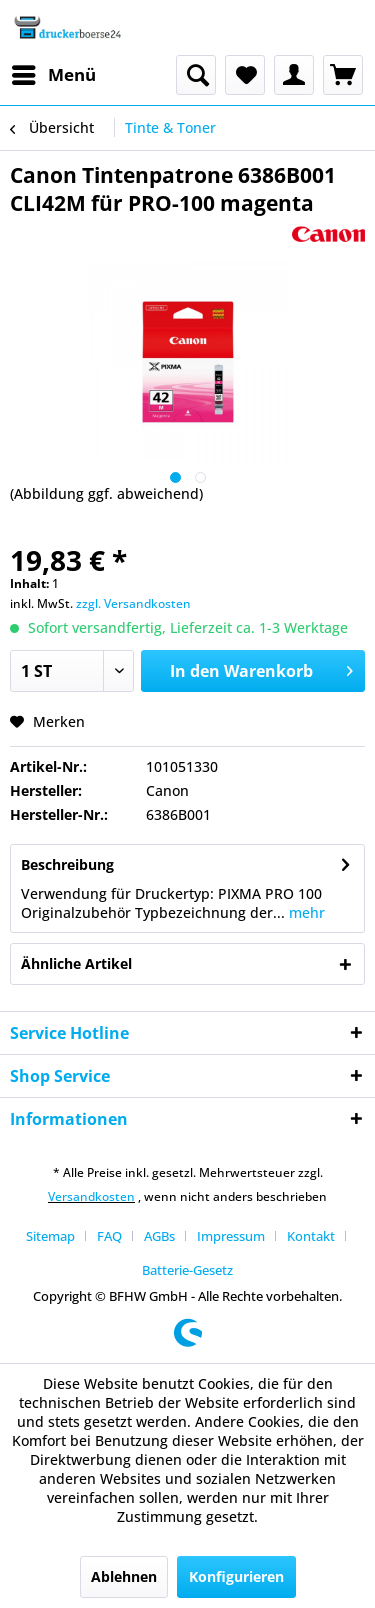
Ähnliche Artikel (76, 963)
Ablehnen (124, 1576)
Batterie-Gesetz (187, 1270)
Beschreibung (67, 864)
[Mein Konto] (294, 75)
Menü (54, 72)
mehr (305, 912)
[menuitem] (53, 75)
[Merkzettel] (245, 75)
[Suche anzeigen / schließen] (196, 75)
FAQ (109, 1236)
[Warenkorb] (343, 75)
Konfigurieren (236, 1576)
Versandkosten (91, 1196)
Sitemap (50, 1236)
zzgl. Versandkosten (133, 603)
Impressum (231, 1236)
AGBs (159, 1236)
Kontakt (311, 1236)
